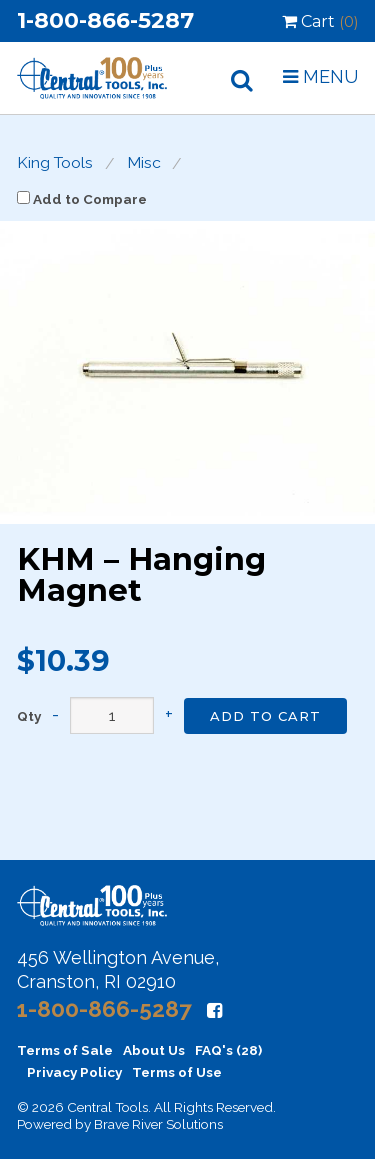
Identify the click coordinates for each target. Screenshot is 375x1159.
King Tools (55, 163)
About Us (154, 1050)
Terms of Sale (65, 1050)
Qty (29, 717)
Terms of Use (177, 1072)
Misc (144, 163)
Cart (320, 21)
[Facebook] (214, 1010)
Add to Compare (82, 199)
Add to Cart (265, 716)
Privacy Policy (74, 1072)
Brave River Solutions (158, 1124)
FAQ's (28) (228, 1050)
